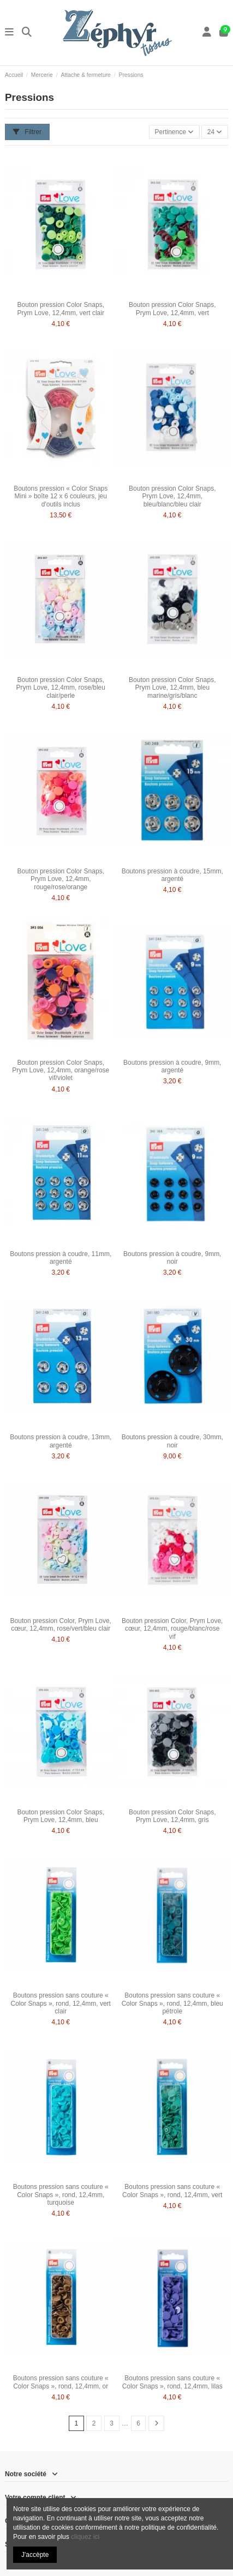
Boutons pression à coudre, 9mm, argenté (172, 1066)
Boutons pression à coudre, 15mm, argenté (172, 875)
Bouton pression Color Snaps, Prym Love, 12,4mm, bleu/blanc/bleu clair (172, 496)
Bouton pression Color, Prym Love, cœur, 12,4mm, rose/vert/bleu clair (60, 1624)
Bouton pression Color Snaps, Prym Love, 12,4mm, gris (172, 1816)
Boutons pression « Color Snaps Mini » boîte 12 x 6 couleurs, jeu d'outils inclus (60, 496)
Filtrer (27, 132)
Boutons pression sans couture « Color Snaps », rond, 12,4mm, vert (172, 2190)
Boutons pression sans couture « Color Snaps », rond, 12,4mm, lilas (172, 2382)
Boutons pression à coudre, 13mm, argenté (60, 1441)
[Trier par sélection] (174, 131)
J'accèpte (35, 2555)
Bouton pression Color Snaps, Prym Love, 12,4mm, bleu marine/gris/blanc (172, 687)
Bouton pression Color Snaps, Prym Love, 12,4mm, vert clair (60, 308)
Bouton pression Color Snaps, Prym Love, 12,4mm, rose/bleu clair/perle (60, 687)
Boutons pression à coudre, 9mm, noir (172, 1257)
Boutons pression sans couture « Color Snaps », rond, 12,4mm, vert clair (61, 2003)
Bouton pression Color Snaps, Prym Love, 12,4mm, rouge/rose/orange (60, 879)
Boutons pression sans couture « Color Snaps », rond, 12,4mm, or (61, 2382)
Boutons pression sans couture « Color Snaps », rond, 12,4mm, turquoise (61, 2194)
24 (215, 132)
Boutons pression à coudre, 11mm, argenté (60, 1257)
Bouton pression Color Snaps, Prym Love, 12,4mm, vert (172, 308)
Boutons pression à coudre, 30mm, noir (172, 1441)
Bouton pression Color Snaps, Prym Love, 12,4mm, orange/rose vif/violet (60, 1070)
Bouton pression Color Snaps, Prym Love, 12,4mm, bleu (60, 1816)
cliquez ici (85, 2537)
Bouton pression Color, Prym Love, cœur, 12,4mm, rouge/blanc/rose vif (172, 1628)
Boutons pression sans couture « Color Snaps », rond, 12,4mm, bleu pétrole (172, 2003)
